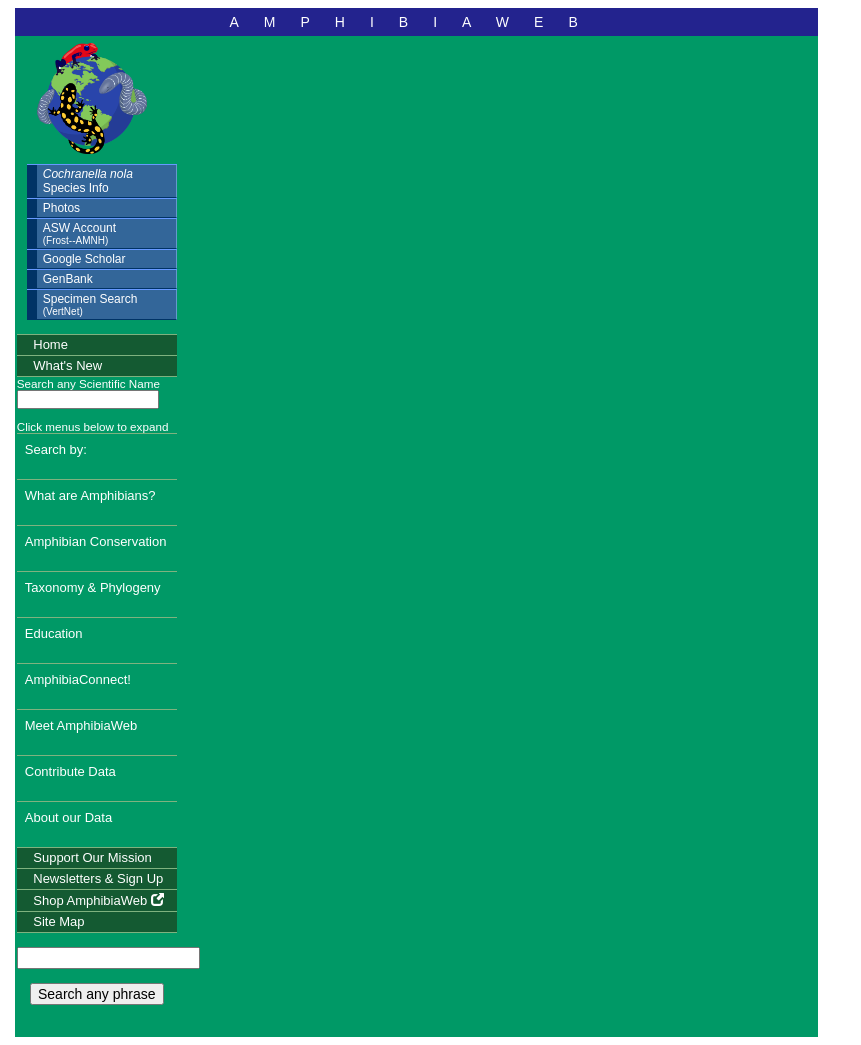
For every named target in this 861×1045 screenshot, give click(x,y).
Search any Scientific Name (88, 383)
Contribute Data (70, 771)
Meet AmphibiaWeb (81, 725)
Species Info (88, 181)
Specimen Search (90, 304)
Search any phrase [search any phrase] (97, 994)
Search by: (56, 449)
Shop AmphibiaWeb (98, 900)
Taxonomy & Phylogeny (93, 587)
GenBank (68, 279)
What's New (67, 365)
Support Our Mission (92, 857)
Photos (61, 208)
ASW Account (79, 233)
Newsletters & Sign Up (98, 878)
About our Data (68, 817)
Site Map (58, 921)
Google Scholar (84, 259)
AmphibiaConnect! (78, 679)
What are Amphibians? (90, 495)
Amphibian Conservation (96, 541)
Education (54, 633)
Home (50, 344)
